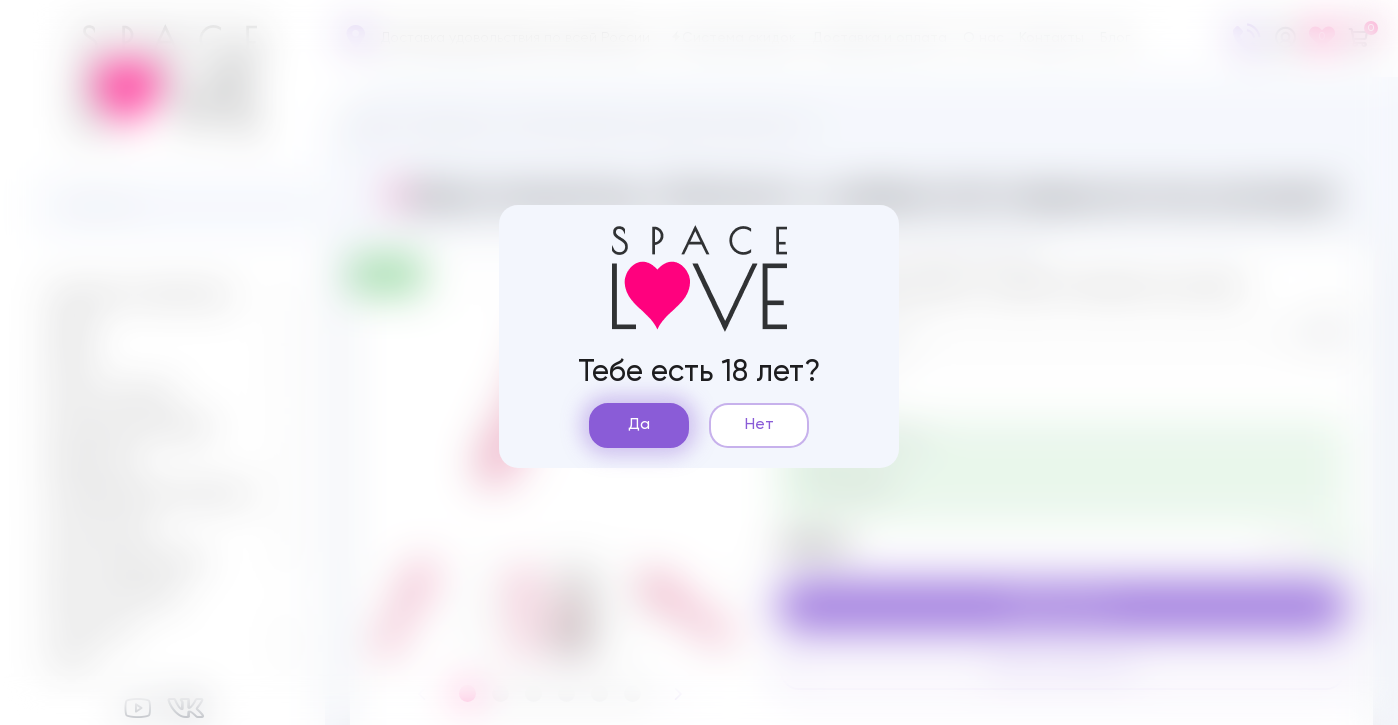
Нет (759, 425)
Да (639, 425)
